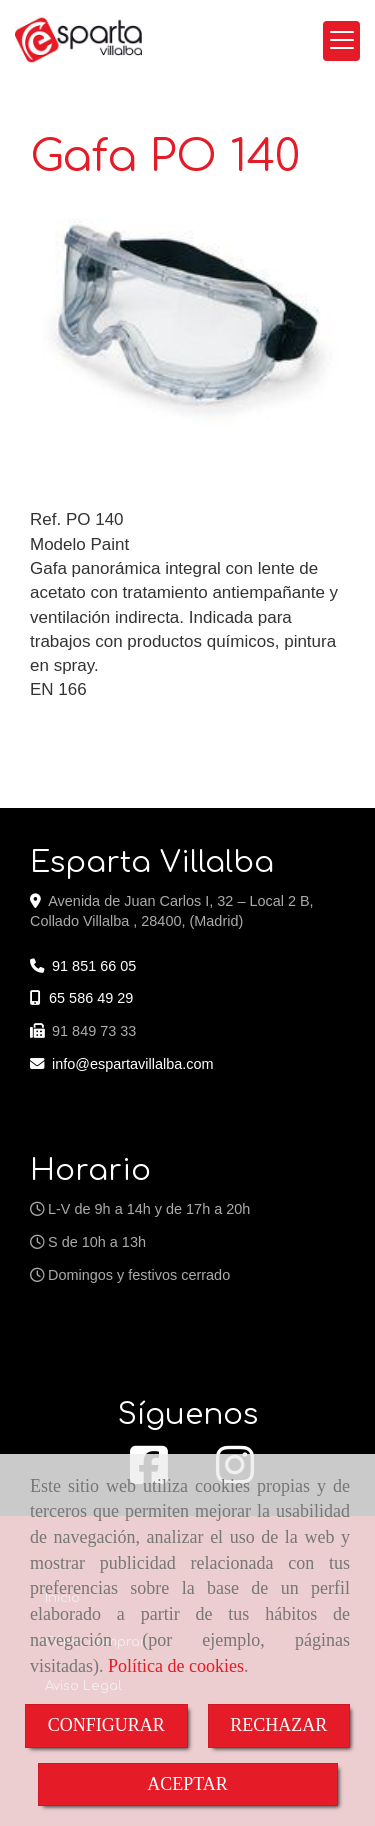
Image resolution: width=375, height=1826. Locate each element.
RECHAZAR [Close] (278, 1725)
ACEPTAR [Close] (187, 1784)
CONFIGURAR (106, 1725)
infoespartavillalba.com (133, 1064)
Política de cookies (176, 1666)
